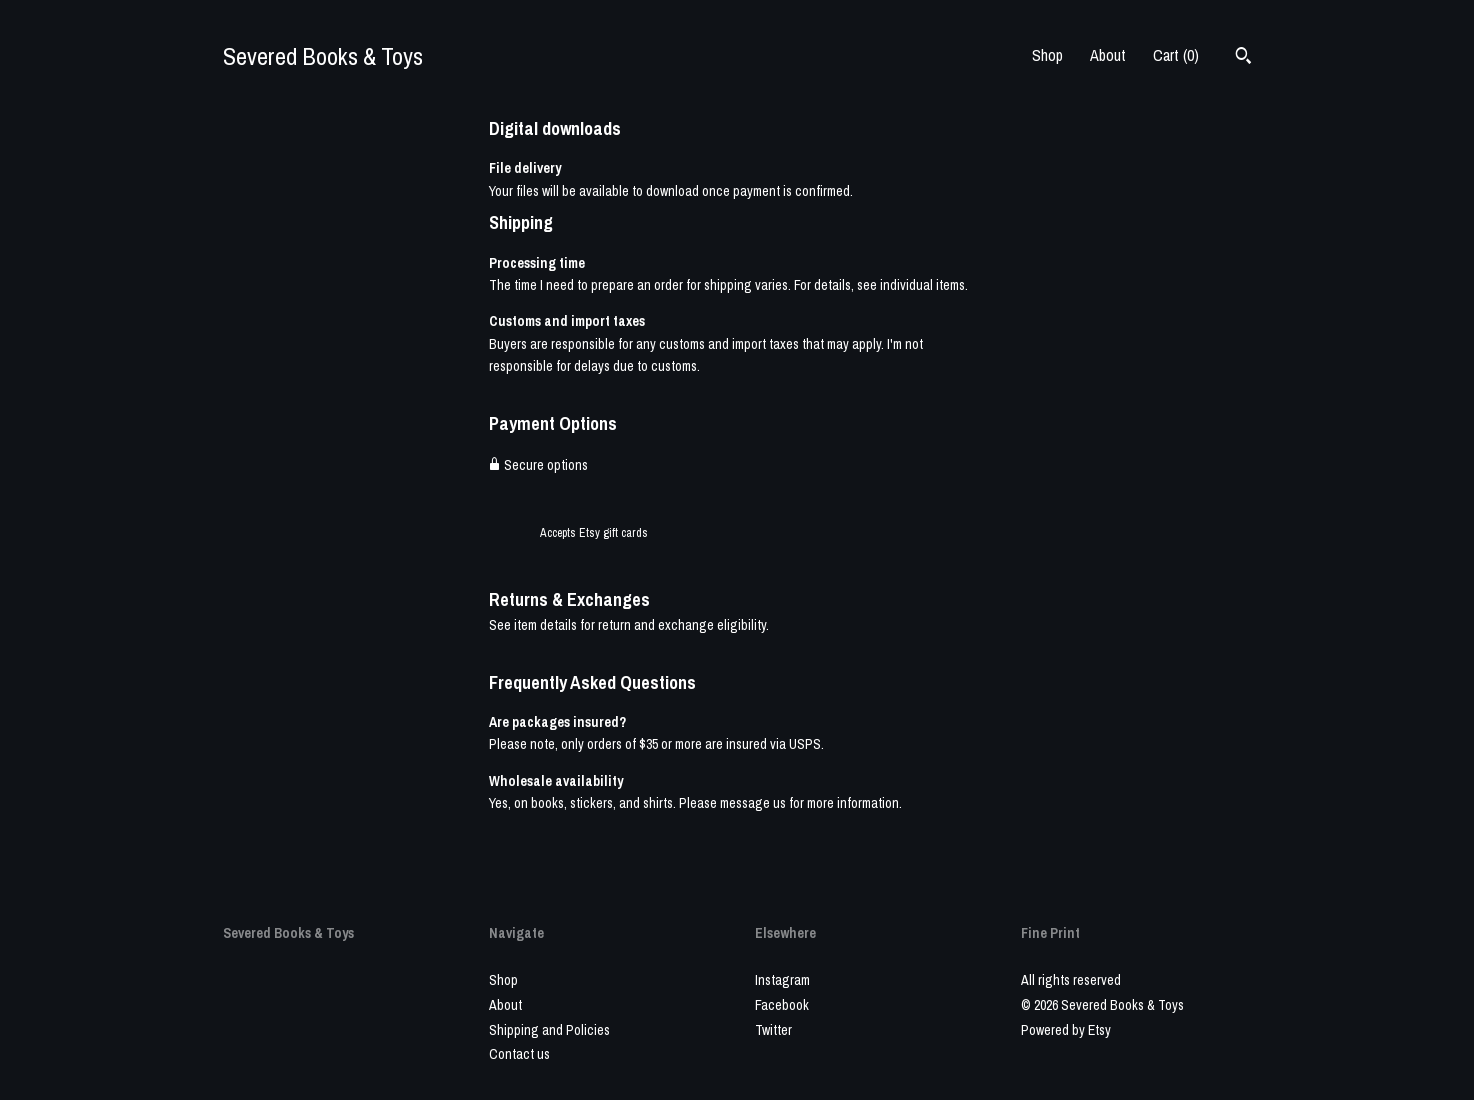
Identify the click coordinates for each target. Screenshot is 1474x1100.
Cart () (1176, 55)
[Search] (1243, 58)
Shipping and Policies (549, 1030)
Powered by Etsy (1066, 1030)
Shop (1047, 55)
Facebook (782, 1005)
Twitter (773, 1030)
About (1108, 55)
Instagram (782, 980)
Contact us (519, 1054)
